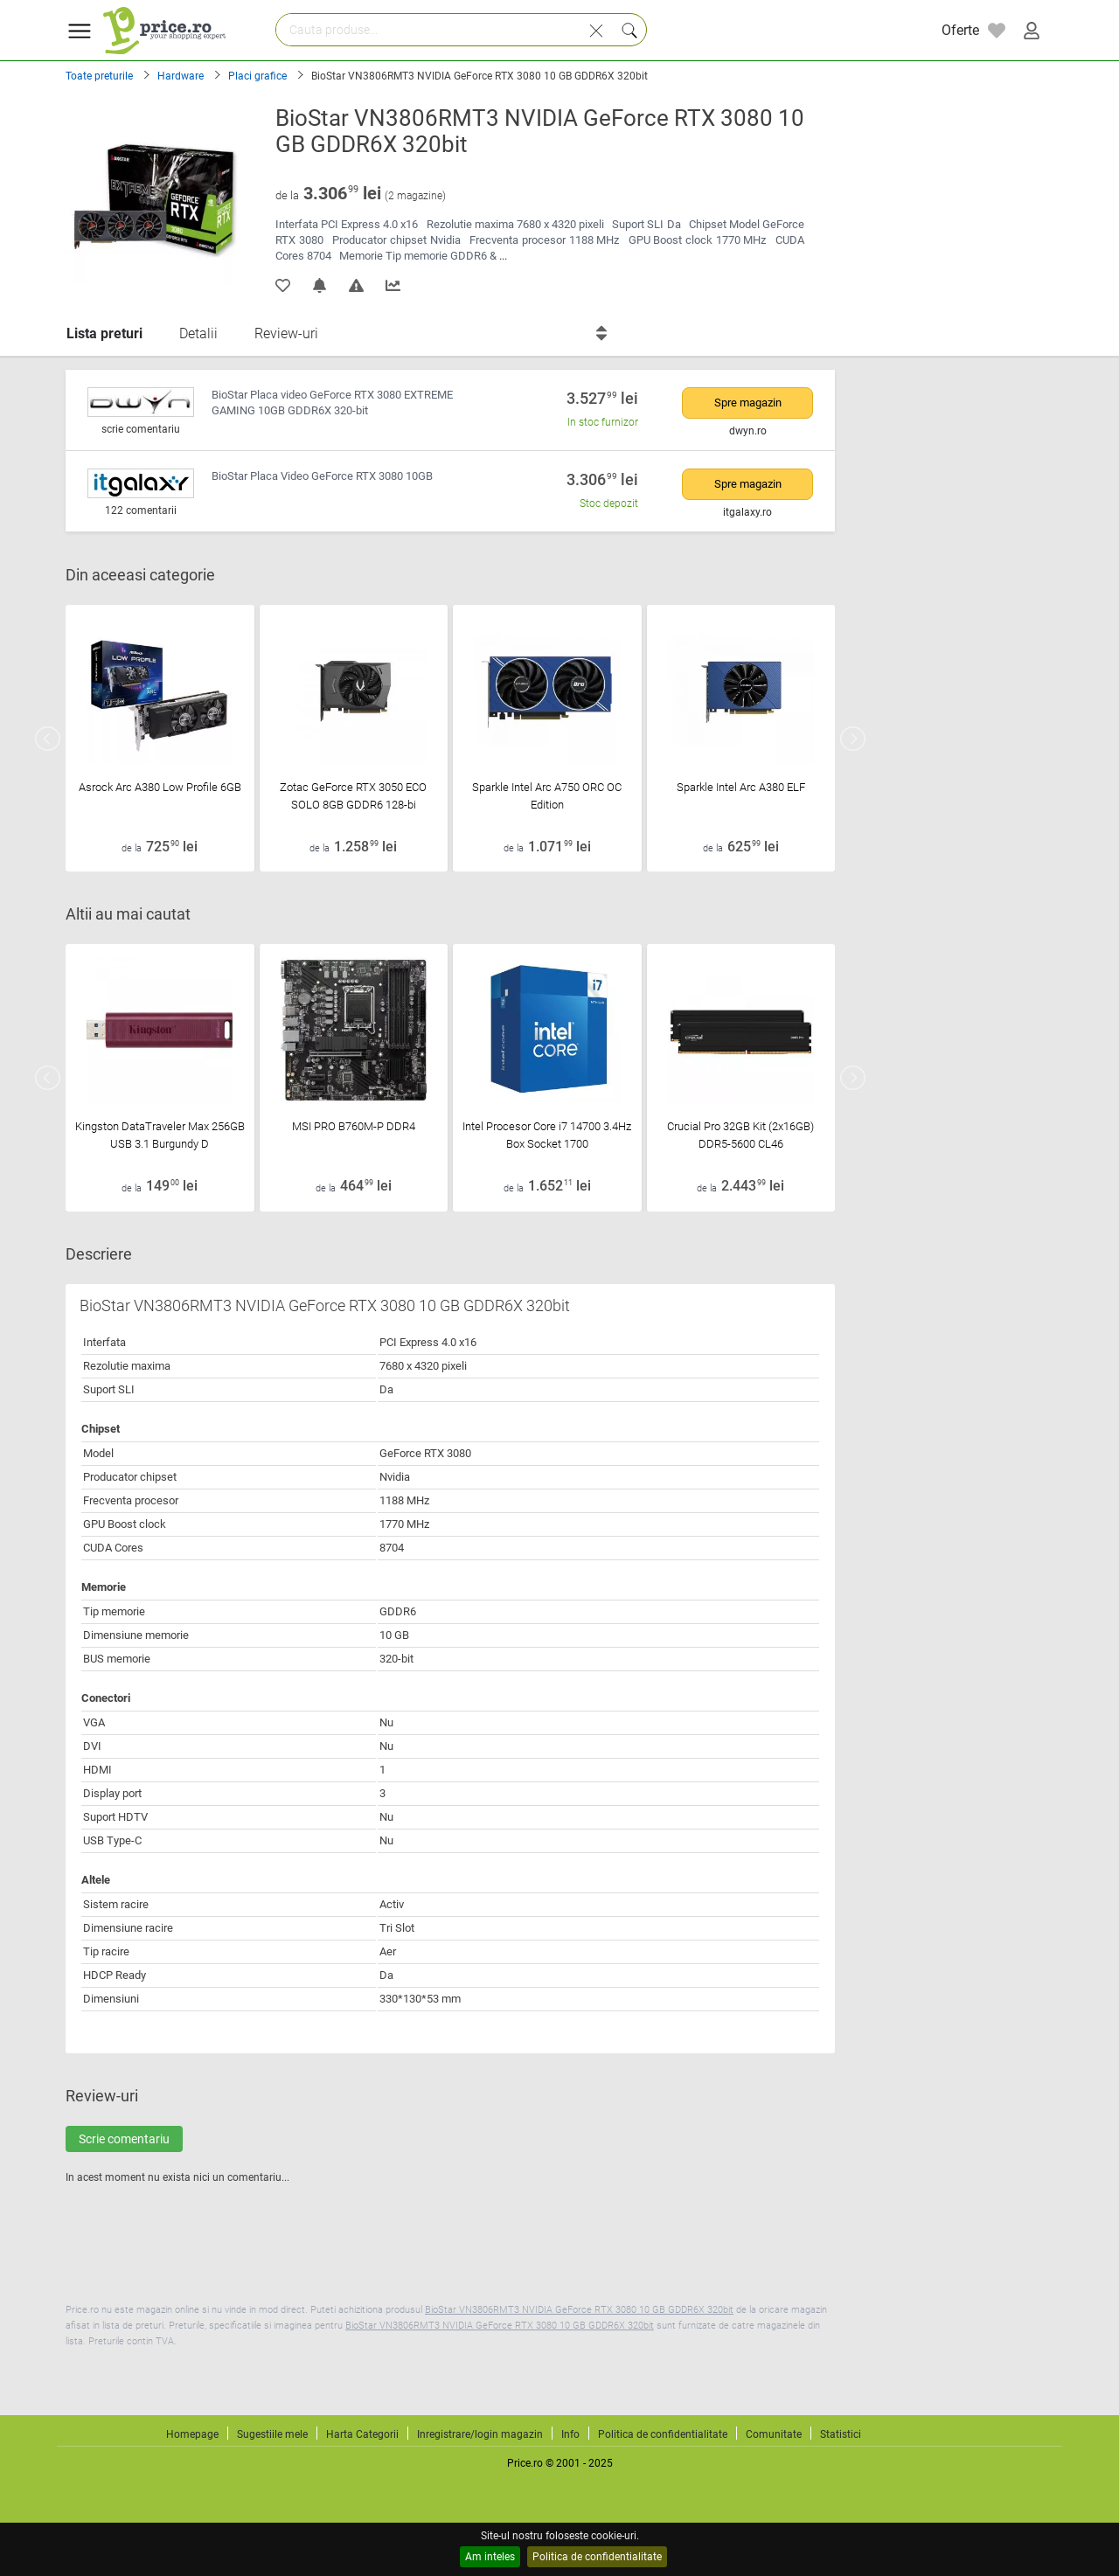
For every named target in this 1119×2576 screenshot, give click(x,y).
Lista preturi (104, 333)
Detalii (198, 333)
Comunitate (774, 2434)
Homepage (192, 2434)
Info (570, 2434)
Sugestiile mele (272, 2434)
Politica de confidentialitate (597, 2557)
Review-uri (286, 333)
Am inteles (490, 2557)
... (503, 255)
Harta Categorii (362, 2434)
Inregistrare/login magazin (480, 2434)
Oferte (960, 30)
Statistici (840, 2434)
